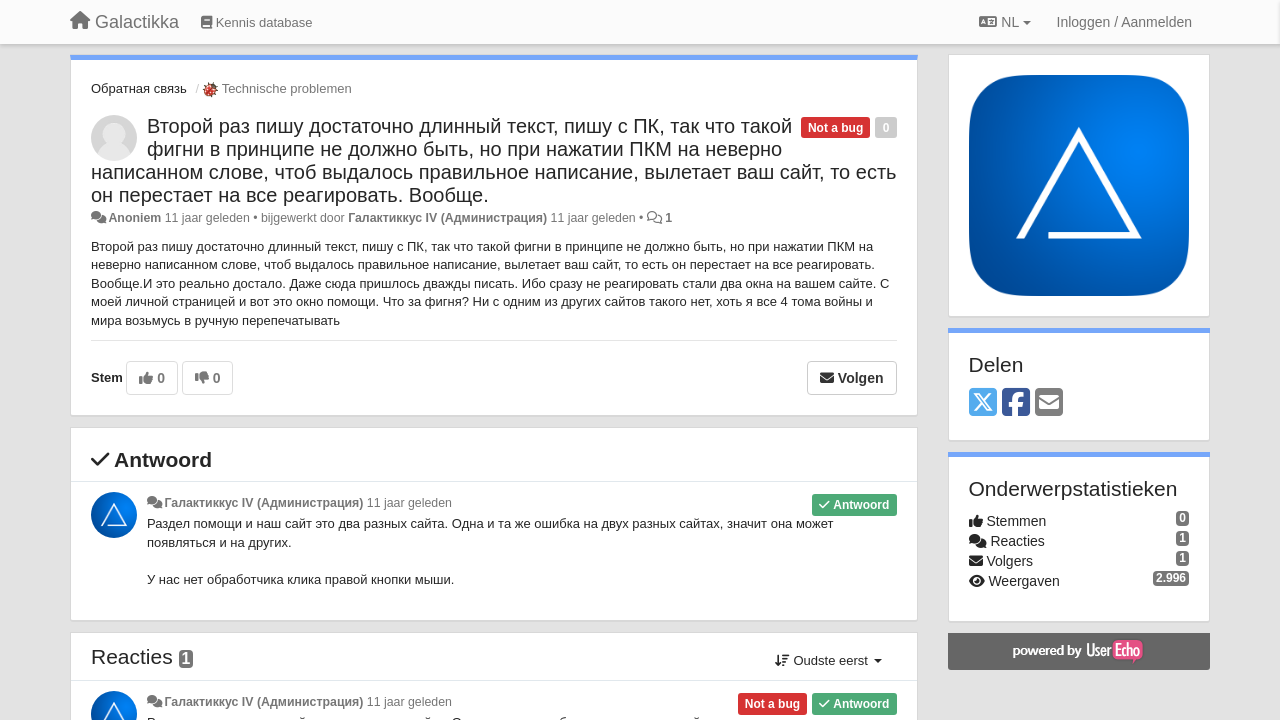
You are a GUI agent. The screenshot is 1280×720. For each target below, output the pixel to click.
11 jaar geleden (409, 503)
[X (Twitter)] (983, 403)
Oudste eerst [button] (828, 660)
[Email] (1049, 403)
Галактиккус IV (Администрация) (447, 218)
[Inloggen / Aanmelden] (1124, 22)
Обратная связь (139, 88)
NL (1004, 22)
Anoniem (134, 218)
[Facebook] (1016, 403)
